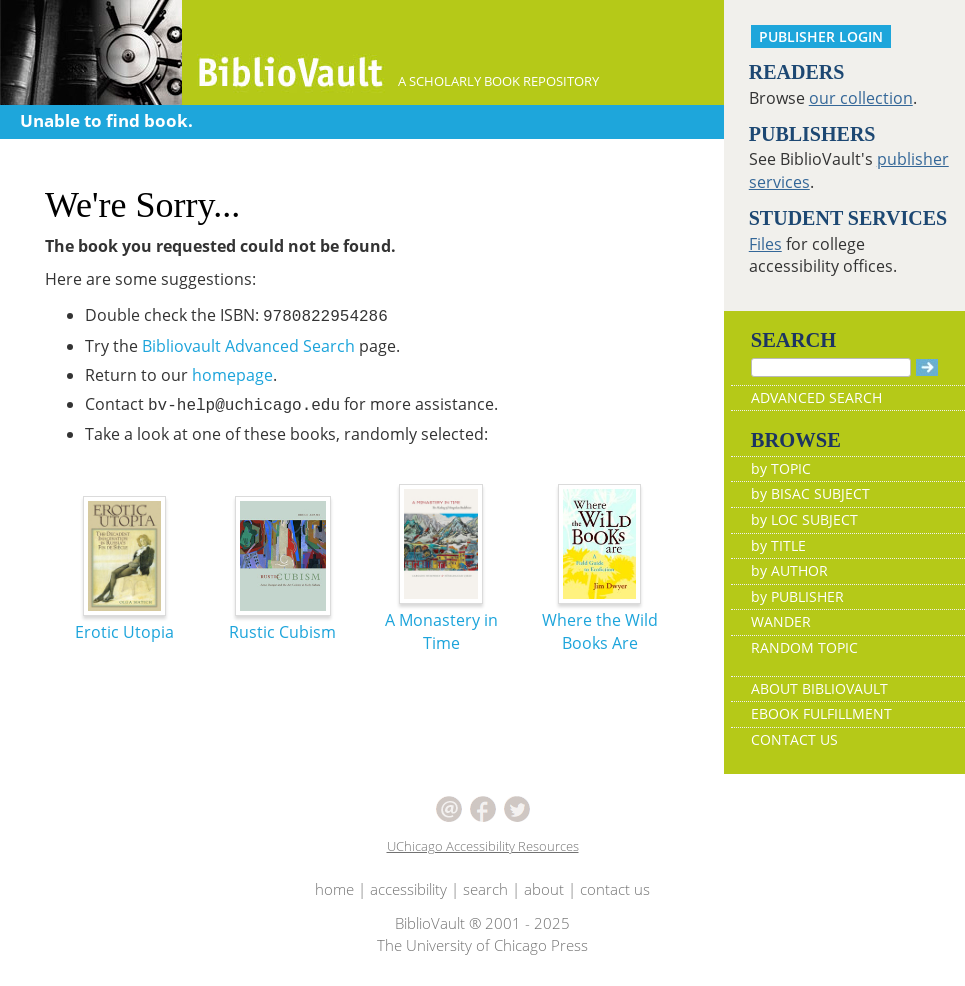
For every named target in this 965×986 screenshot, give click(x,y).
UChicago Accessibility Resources (483, 846)
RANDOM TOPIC (804, 647)
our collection (861, 98)
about (544, 889)
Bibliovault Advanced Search (248, 346)
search (485, 889)
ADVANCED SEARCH (816, 397)
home (334, 889)
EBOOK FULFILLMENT (821, 713)
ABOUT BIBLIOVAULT (819, 688)
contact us (615, 889)
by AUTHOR (789, 570)
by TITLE (778, 545)
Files (765, 244)
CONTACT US (794, 739)
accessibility (408, 889)
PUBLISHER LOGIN (821, 36)
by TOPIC (781, 468)
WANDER (781, 621)
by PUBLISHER (797, 596)
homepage (232, 375)
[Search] (831, 367)
